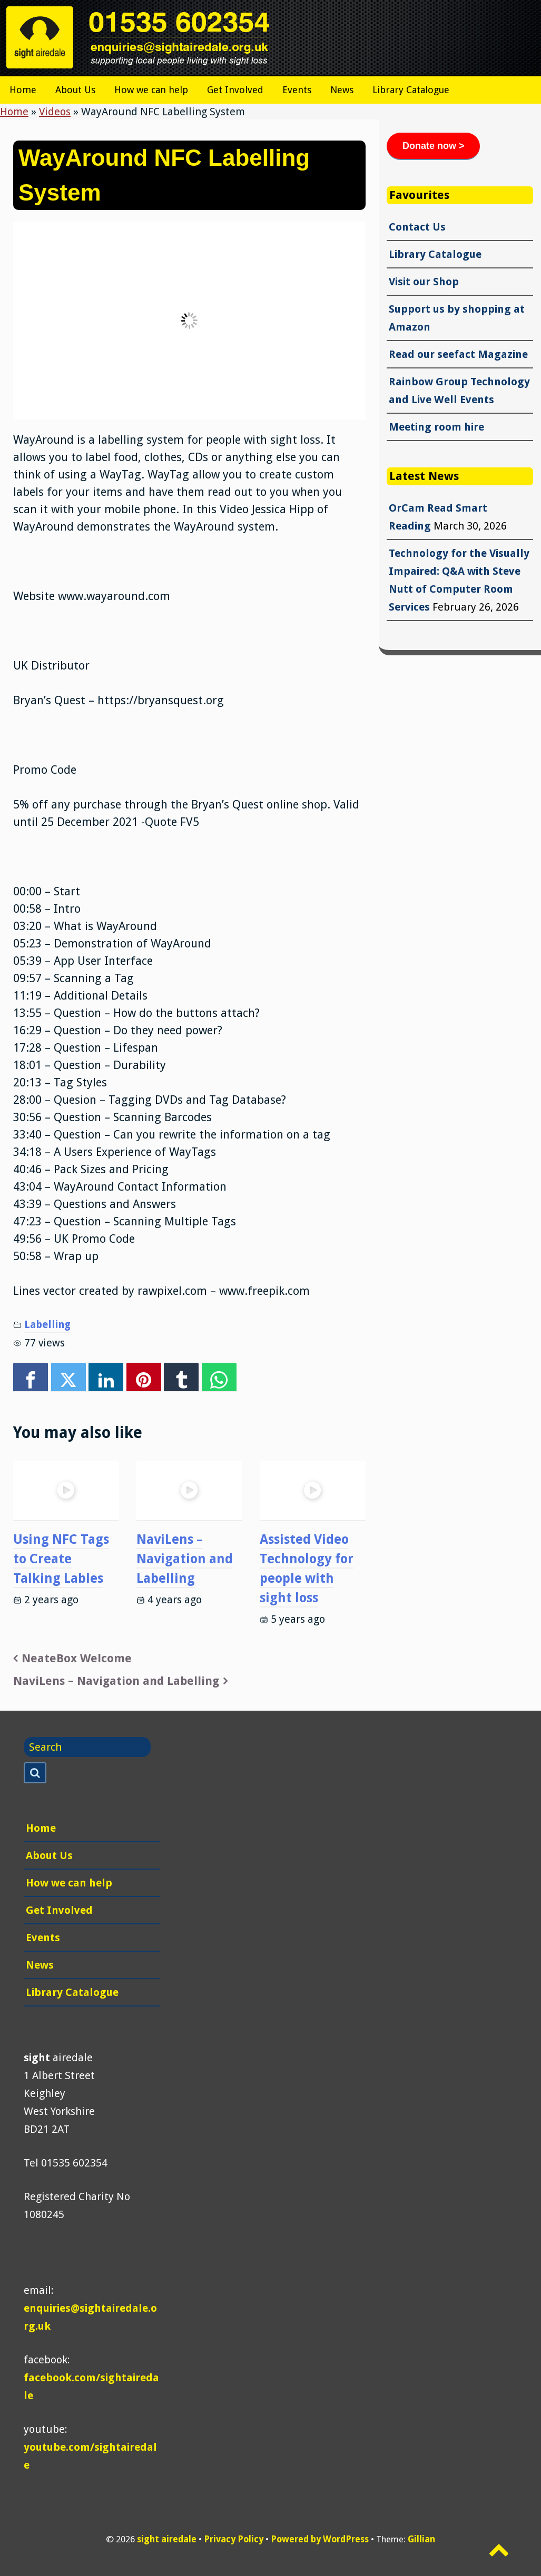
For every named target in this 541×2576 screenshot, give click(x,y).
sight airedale (166, 2539)
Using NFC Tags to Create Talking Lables (61, 1559)
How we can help (151, 89)
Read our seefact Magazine (458, 354)
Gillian (421, 2539)
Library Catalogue (410, 89)
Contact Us (417, 227)
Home (22, 89)
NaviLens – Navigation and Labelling (184, 1559)
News (341, 89)
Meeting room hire (436, 427)
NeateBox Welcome (77, 1658)
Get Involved (235, 89)
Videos (55, 111)
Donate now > (433, 146)
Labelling (47, 1325)
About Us (75, 89)
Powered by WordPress (320, 2539)
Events (296, 89)
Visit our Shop (424, 281)
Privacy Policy (233, 2539)
